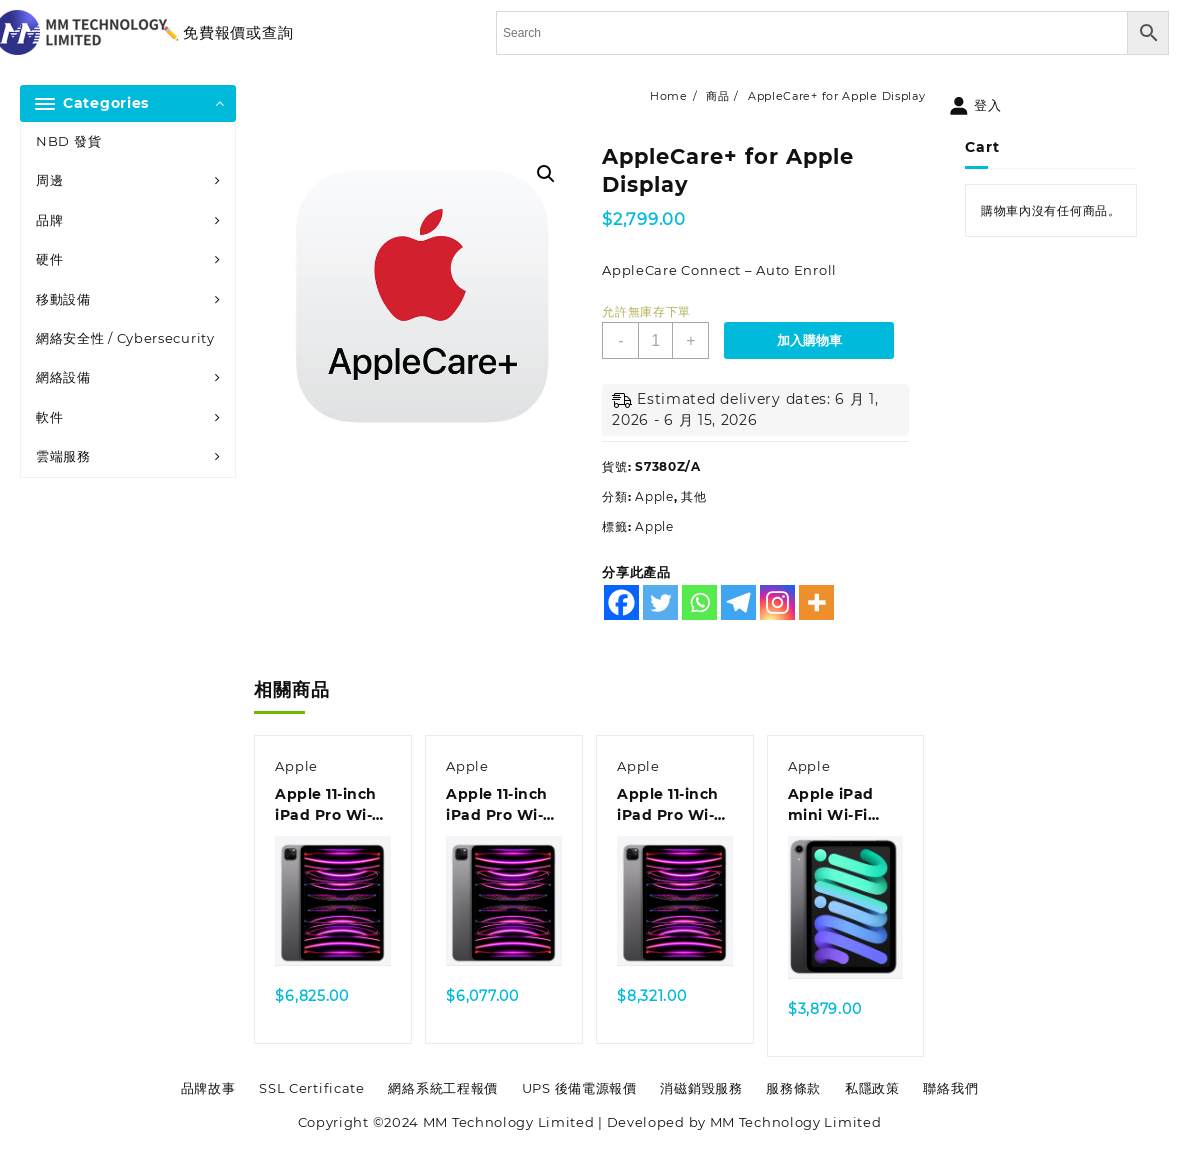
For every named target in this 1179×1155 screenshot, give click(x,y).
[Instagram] (777, 602)
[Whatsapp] (699, 602)
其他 (693, 496)
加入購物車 (809, 340)
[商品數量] (655, 340)
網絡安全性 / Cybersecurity (125, 338)
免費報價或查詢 (238, 32)
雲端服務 (63, 456)
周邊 (49, 180)
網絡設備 (63, 377)
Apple (654, 496)
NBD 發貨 (68, 141)
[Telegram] (738, 602)
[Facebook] (621, 602)
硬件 (49, 259)
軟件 (49, 417)
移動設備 (63, 299)
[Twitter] (660, 602)
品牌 (49, 220)
